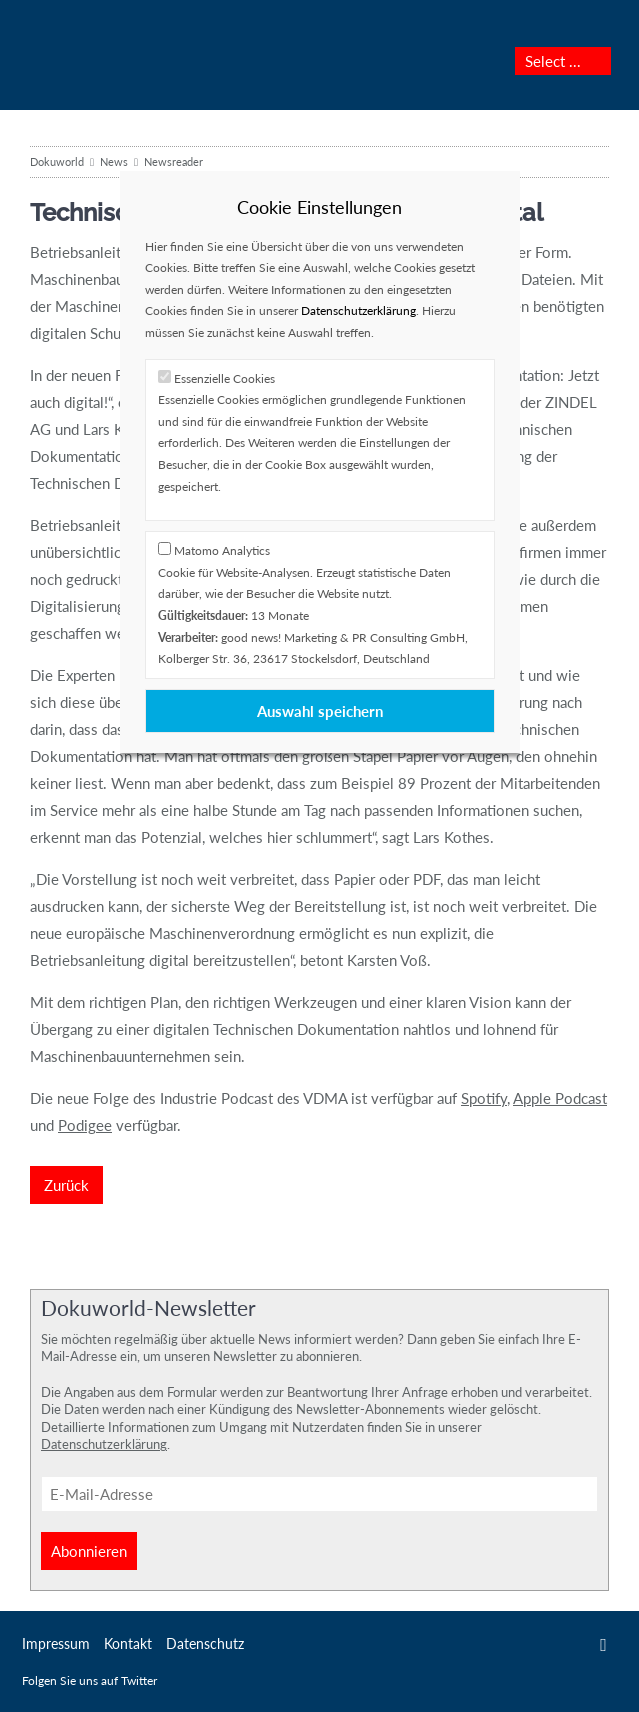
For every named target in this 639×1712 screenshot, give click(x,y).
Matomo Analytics (222, 550)
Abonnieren (89, 1551)
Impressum (56, 1643)
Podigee (85, 1125)
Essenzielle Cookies (224, 378)
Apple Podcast (560, 1098)
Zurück (66, 1185)
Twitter (603, 1644)
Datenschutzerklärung (104, 1444)
